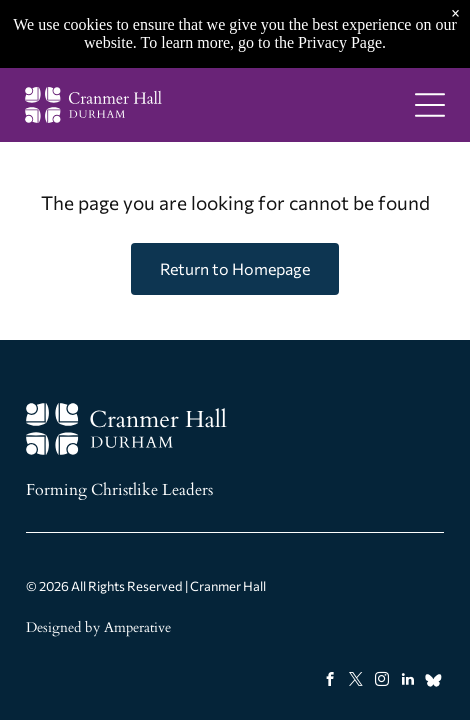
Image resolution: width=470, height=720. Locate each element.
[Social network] (433, 682)
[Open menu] (430, 105)
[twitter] (355, 682)
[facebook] (329, 682)
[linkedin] (407, 682)
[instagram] (381, 682)
